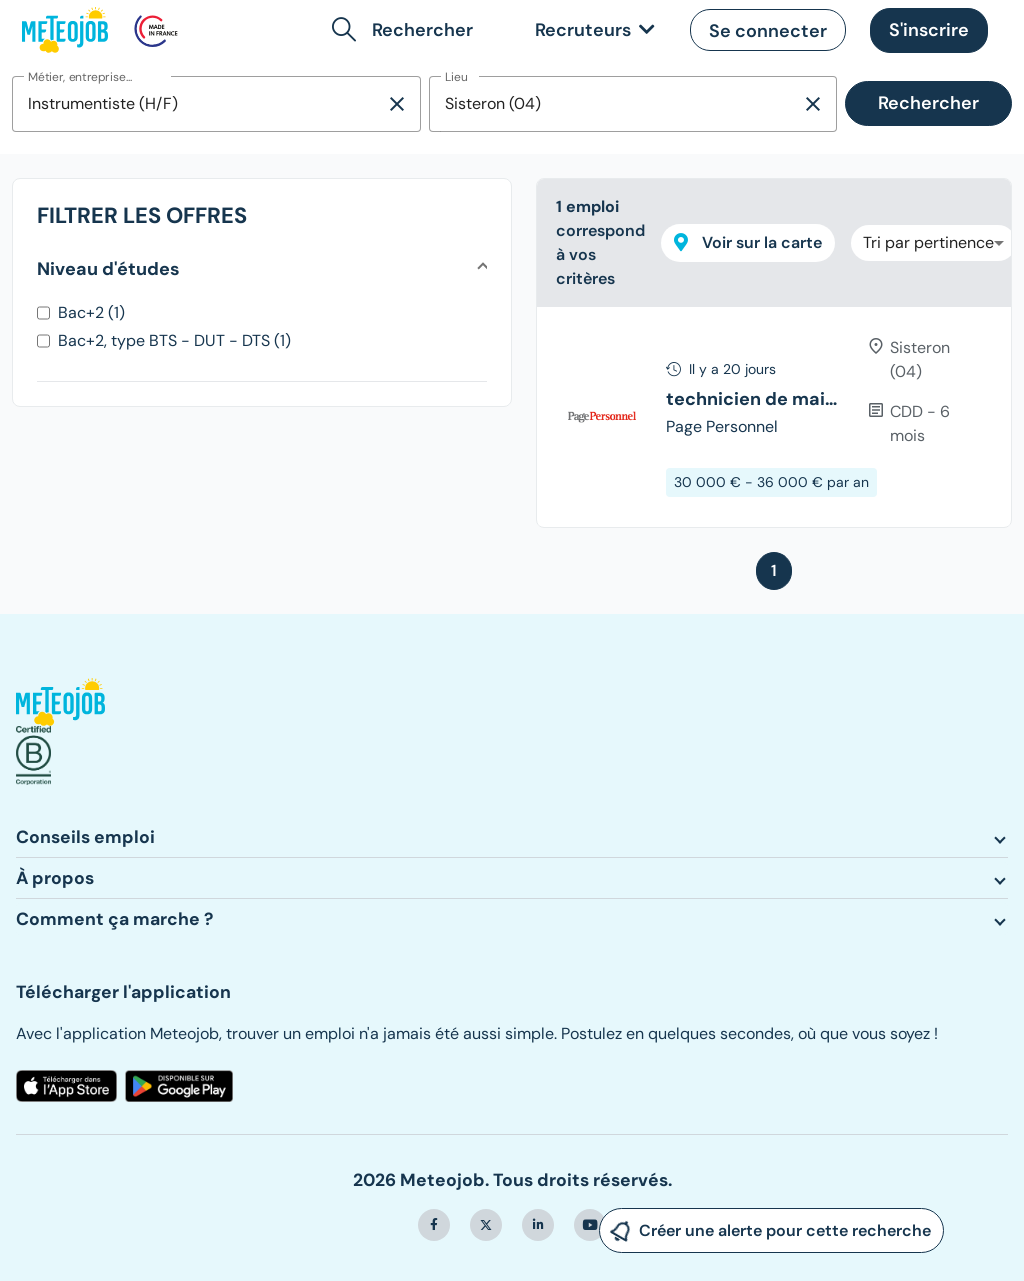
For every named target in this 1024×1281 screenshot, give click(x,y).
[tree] (774, 417)
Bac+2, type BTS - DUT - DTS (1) (174, 340)
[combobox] (198, 104)
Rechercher (928, 103)
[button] (406, 30)
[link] (591, 30)
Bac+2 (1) (91, 312)
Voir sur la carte (748, 242)
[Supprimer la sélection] (397, 104)
